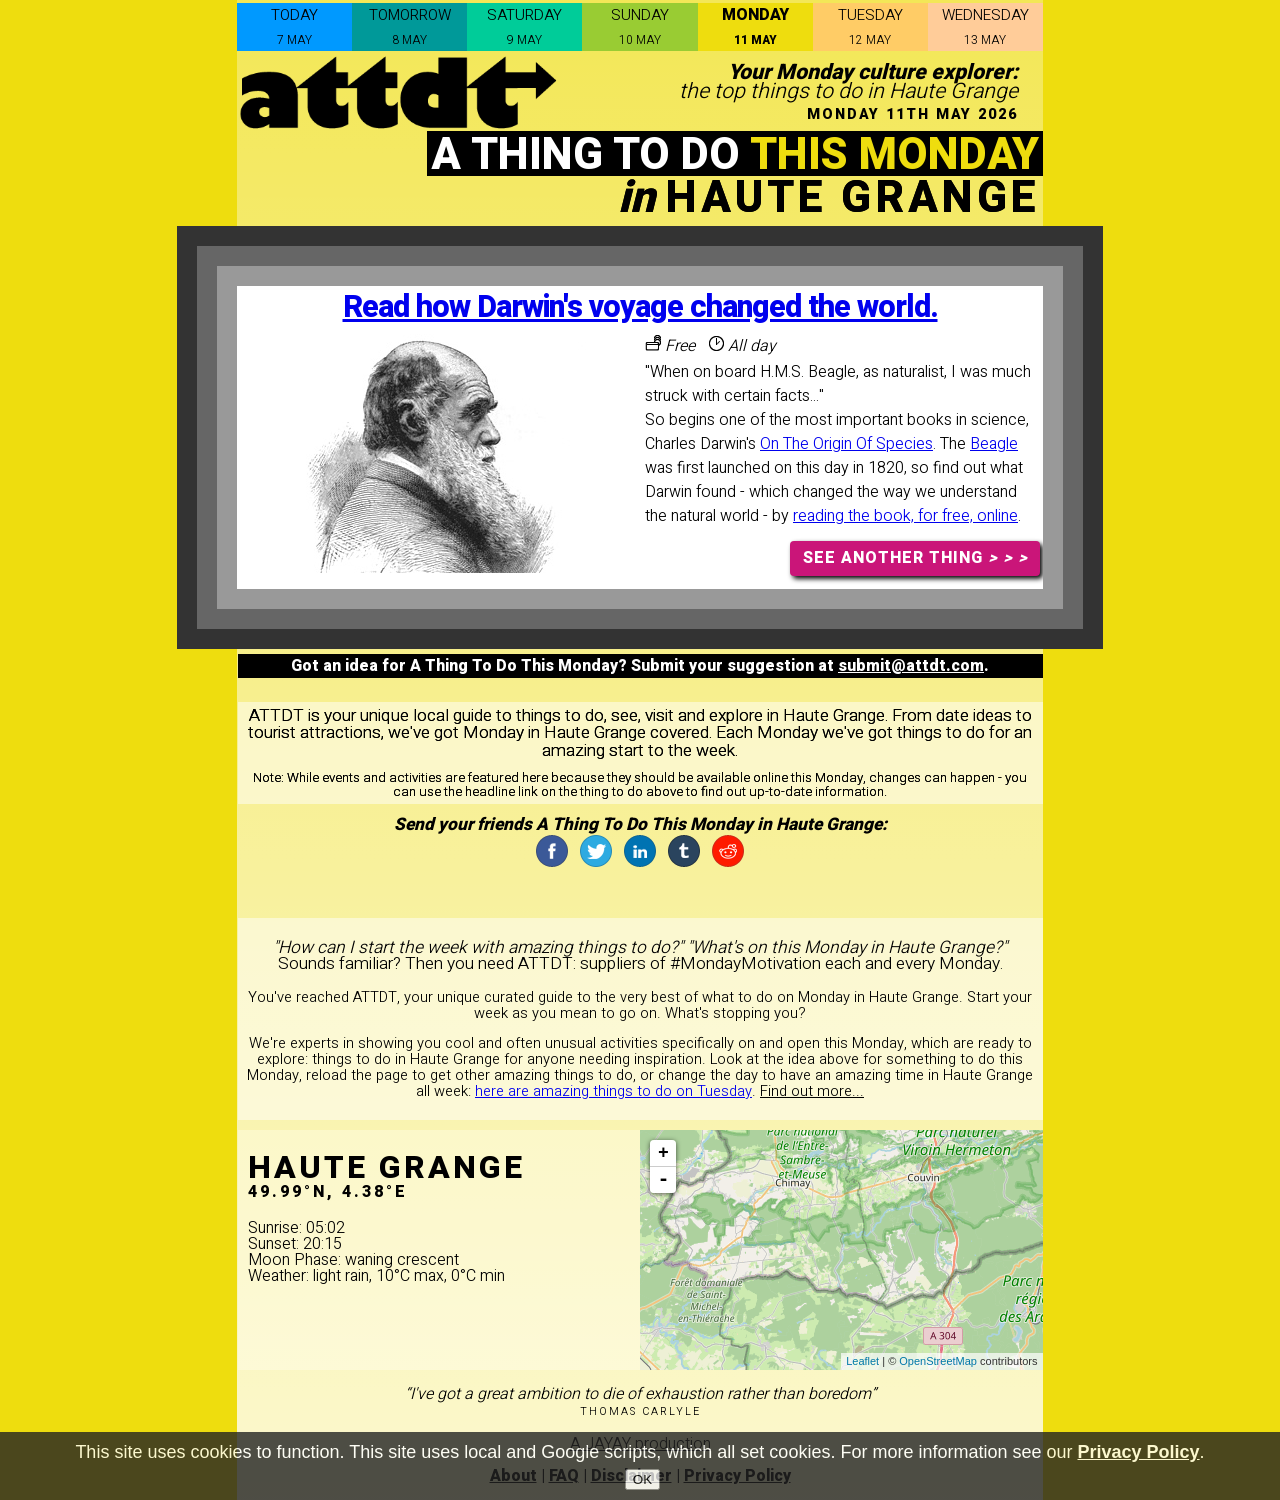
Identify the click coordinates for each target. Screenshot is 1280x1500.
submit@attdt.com (911, 666)
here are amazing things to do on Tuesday (613, 1091)
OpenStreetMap (938, 1361)
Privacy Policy (1139, 1463)
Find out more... (812, 1091)
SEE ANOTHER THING (915, 558)
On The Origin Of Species (846, 444)
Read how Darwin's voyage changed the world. (640, 307)
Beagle (994, 444)
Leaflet (862, 1361)
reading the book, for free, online (905, 516)
